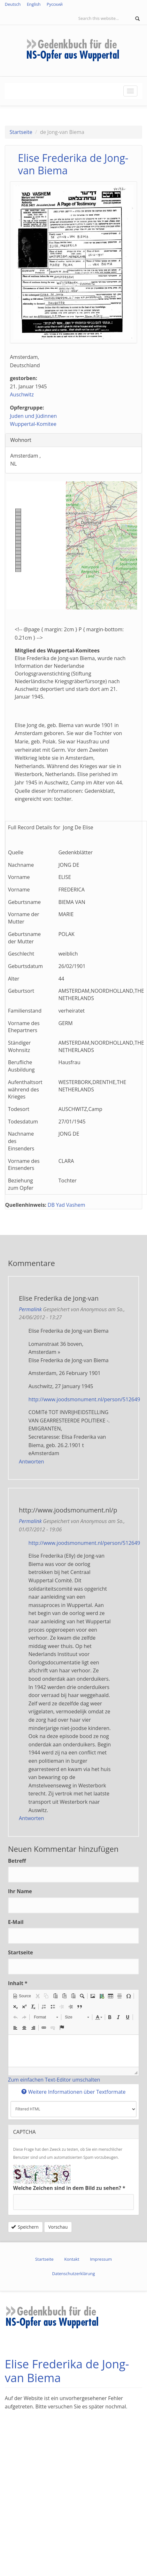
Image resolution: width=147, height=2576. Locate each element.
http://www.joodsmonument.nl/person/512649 (84, 1399)
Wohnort (24, 439)
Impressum (101, 2259)
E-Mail (16, 1922)
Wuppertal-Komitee (33, 423)
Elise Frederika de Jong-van (58, 1298)
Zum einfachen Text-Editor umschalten (54, 2079)
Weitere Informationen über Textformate (73, 2091)
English (34, 4)
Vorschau (58, 2227)
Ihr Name (20, 1891)
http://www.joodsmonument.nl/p (68, 1510)
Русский (55, 4)
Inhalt (17, 1983)
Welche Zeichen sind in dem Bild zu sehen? (69, 2187)
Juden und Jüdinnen (33, 415)
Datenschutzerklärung (73, 2273)
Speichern (25, 2227)
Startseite (21, 132)
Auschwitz (22, 394)
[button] (22, 1996)
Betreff (17, 1860)
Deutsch (13, 4)
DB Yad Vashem (66, 1204)
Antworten (31, 1461)
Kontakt (71, 2259)
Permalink (30, 1309)
